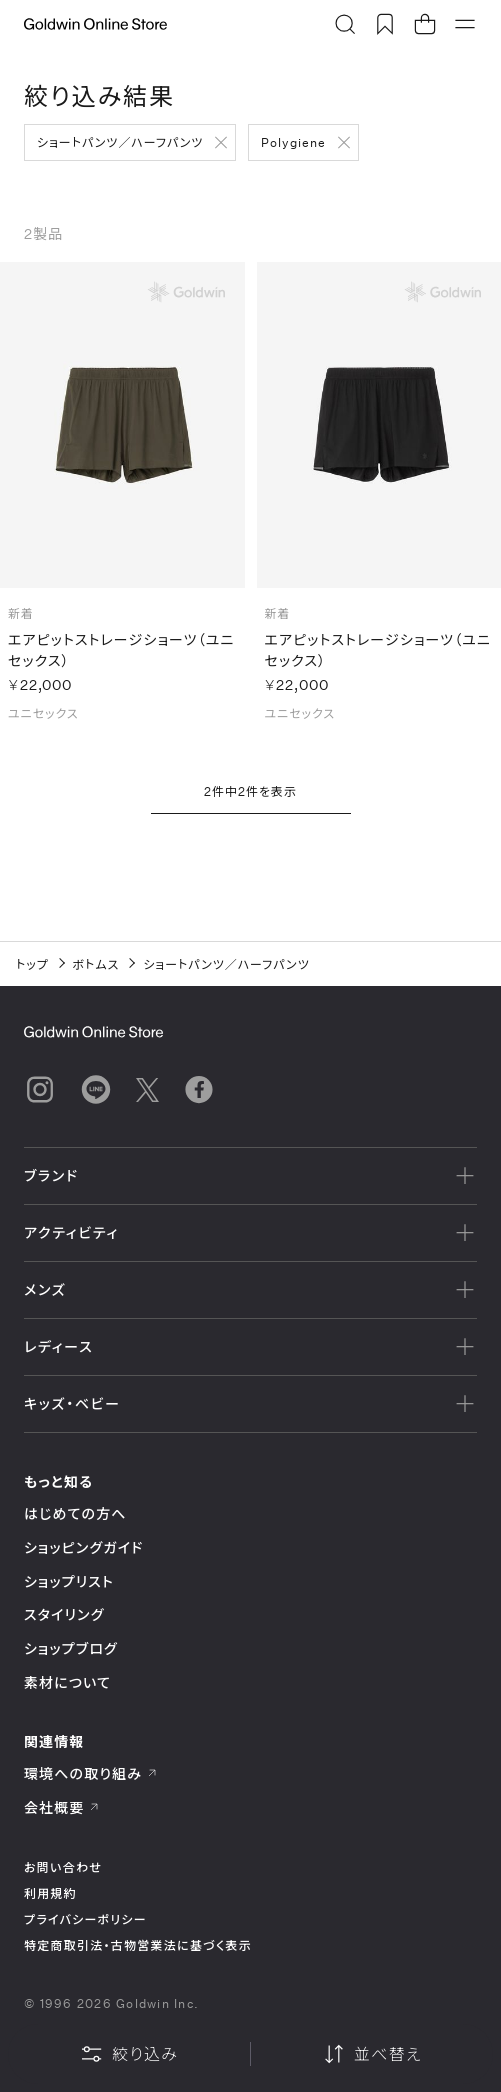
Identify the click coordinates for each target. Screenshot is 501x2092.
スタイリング (64, 1614)
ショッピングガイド (83, 1547)
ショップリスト (69, 1581)
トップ (32, 964)
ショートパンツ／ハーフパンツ (120, 142)
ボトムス (96, 964)
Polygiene (293, 142)
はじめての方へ (75, 1513)
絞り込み (129, 2054)
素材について (67, 1682)
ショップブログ (71, 1648)
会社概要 (62, 1807)
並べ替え (372, 2054)
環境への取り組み (91, 1773)
